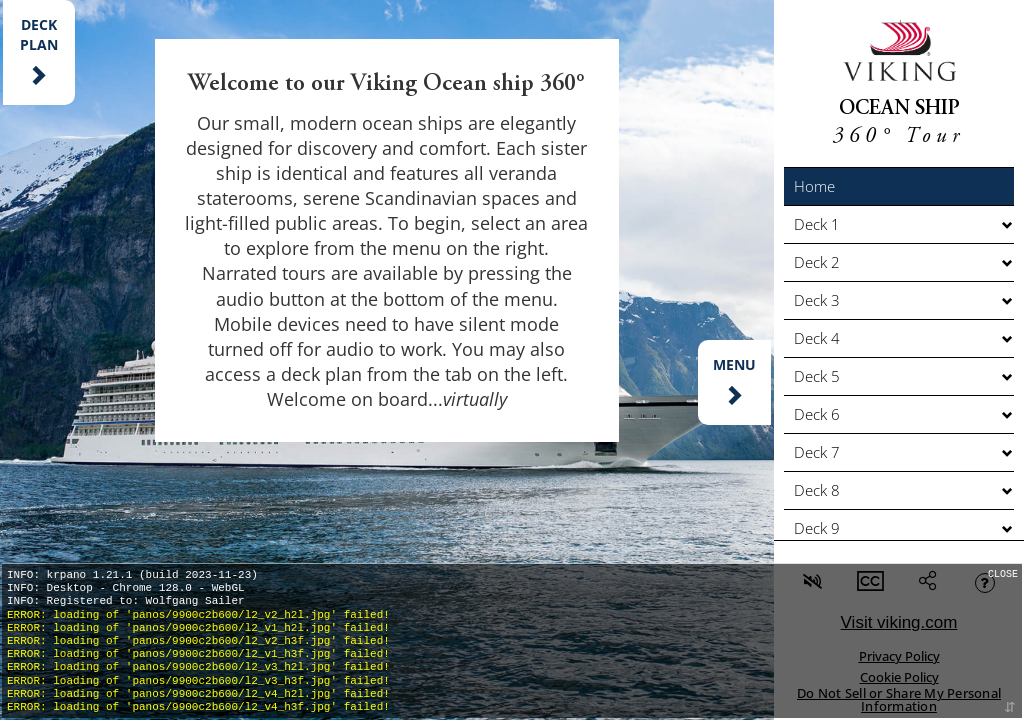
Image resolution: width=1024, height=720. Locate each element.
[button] (899, 186)
